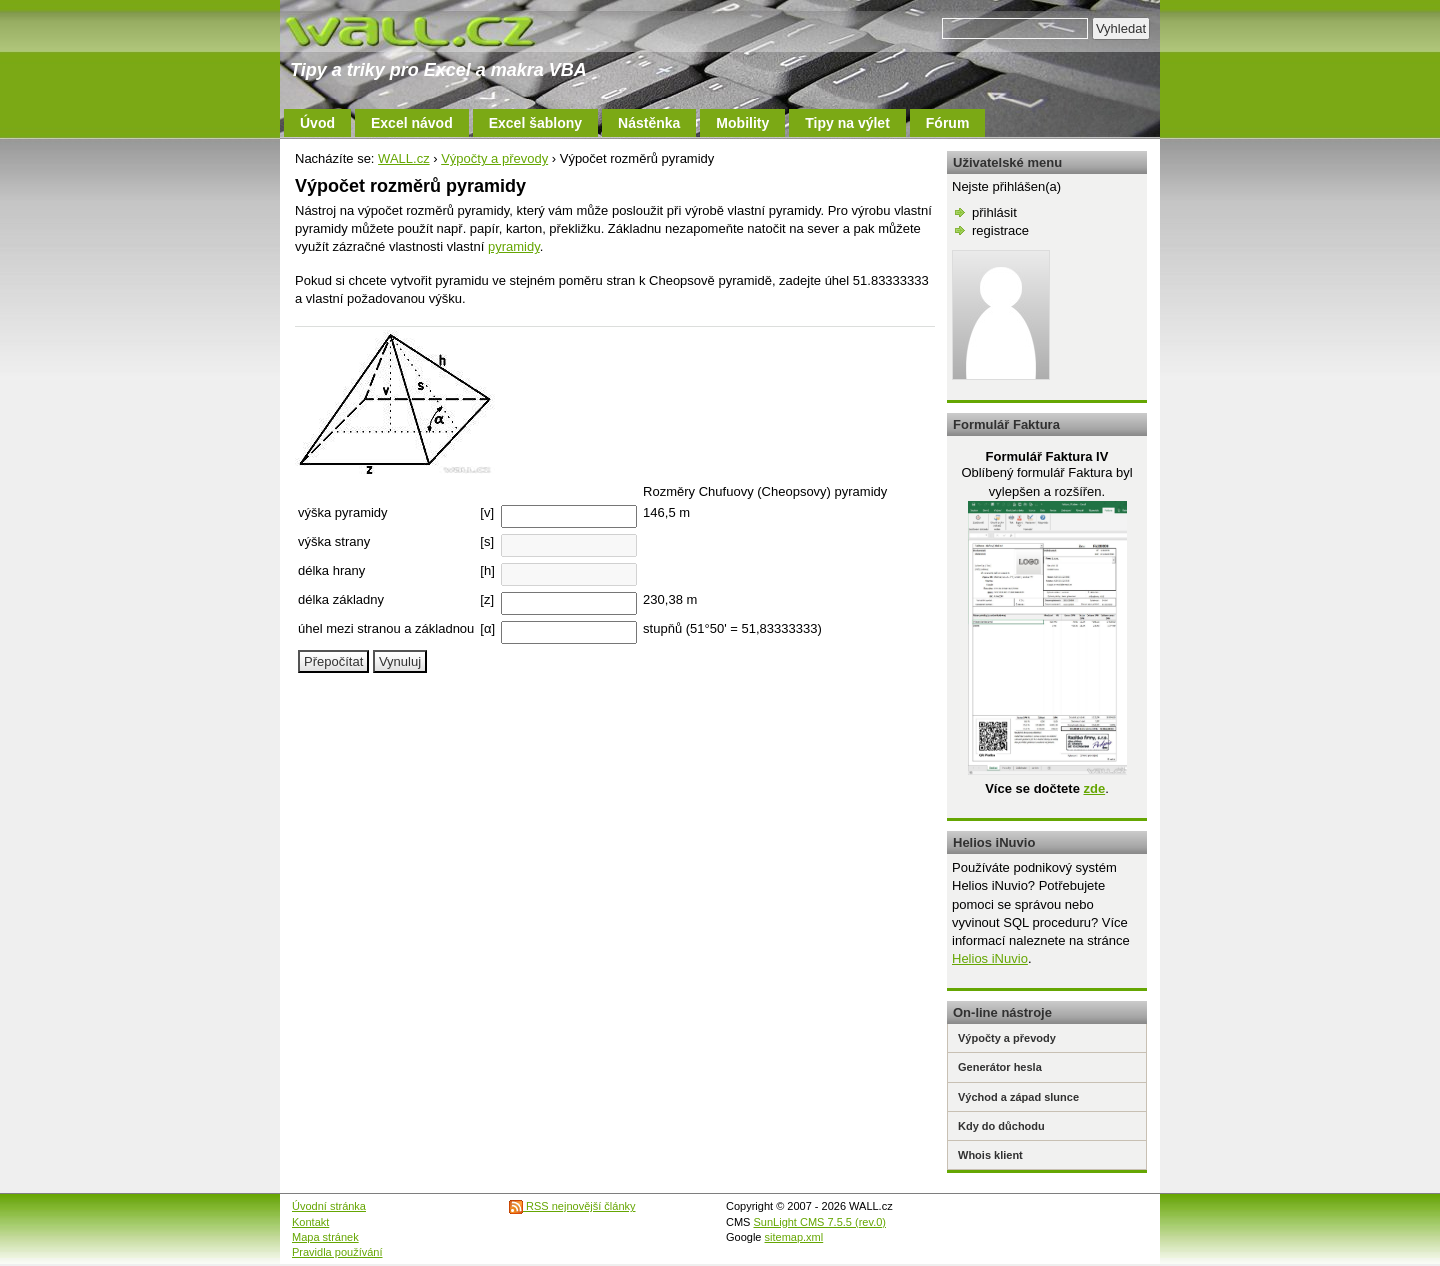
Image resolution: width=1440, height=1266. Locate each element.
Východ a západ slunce (1018, 1097)
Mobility (742, 123)
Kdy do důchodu (1001, 1126)
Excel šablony (535, 123)
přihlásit (994, 212)
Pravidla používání (337, 1252)
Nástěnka (649, 123)
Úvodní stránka (329, 1206)
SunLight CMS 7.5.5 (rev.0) (820, 1222)
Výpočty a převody (494, 158)
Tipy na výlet (847, 123)
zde (1094, 788)
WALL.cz (404, 158)
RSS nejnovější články (572, 1206)
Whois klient (990, 1155)
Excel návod (412, 123)
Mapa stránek (325, 1237)
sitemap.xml (794, 1237)
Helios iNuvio (990, 958)
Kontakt (310, 1222)
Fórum (948, 123)
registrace (1000, 230)
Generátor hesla (1000, 1067)
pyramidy (514, 246)
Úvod (317, 123)
